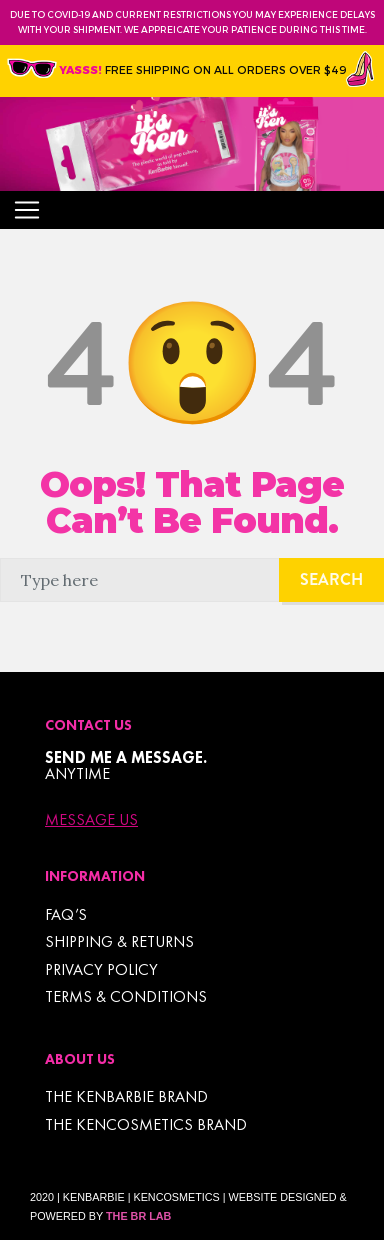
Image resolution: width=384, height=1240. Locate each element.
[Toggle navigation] (27, 210)
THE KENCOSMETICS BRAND (146, 1124)
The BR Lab (138, 1216)
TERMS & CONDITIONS (126, 996)
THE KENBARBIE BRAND (126, 1096)
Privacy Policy (101, 969)
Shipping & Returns (119, 941)
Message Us (91, 820)
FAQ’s (66, 914)
